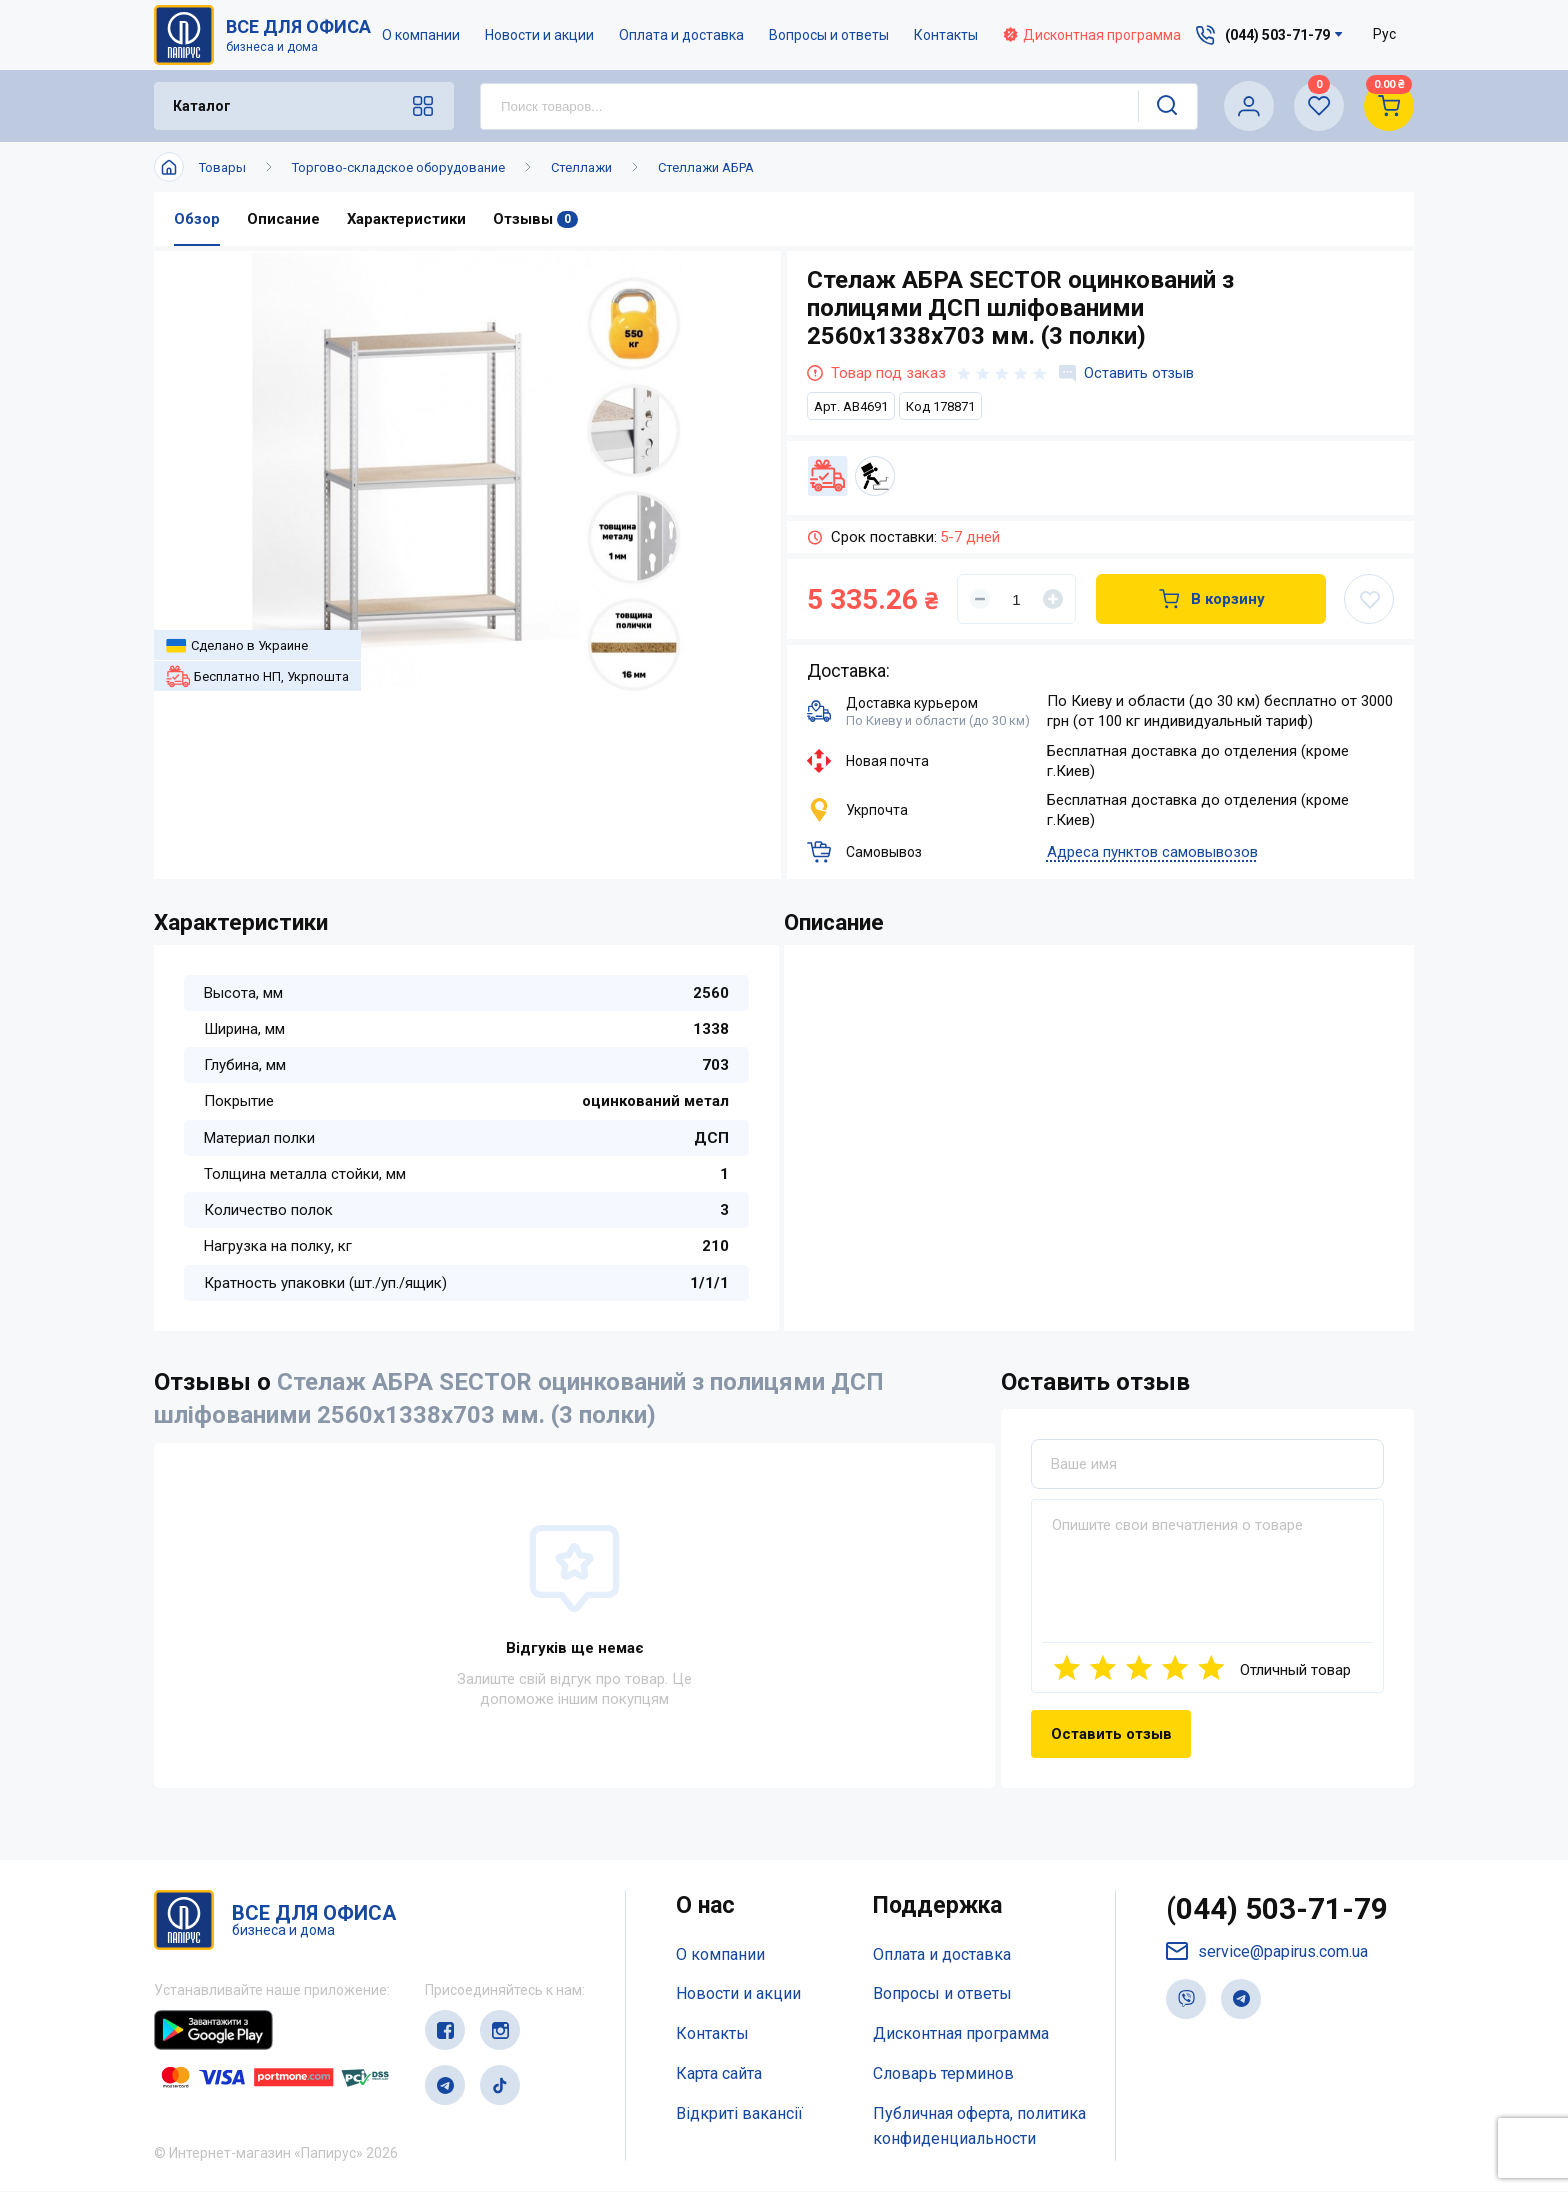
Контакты (947, 35)
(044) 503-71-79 (1277, 1910)
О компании (422, 35)
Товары (222, 167)
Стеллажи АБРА (706, 167)
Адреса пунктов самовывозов (1152, 852)
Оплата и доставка (682, 35)
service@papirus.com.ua (1267, 1952)
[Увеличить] (1053, 599)
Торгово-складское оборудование (398, 167)
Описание (283, 219)
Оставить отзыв (1127, 373)
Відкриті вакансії (739, 2113)
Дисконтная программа (1093, 35)
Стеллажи (581, 167)
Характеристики (407, 219)
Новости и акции (540, 35)
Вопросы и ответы (830, 35)
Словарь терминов (943, 2073)
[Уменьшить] (980, 599)
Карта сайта (719, 2073)
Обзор (197, 219)
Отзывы (536, 219)
